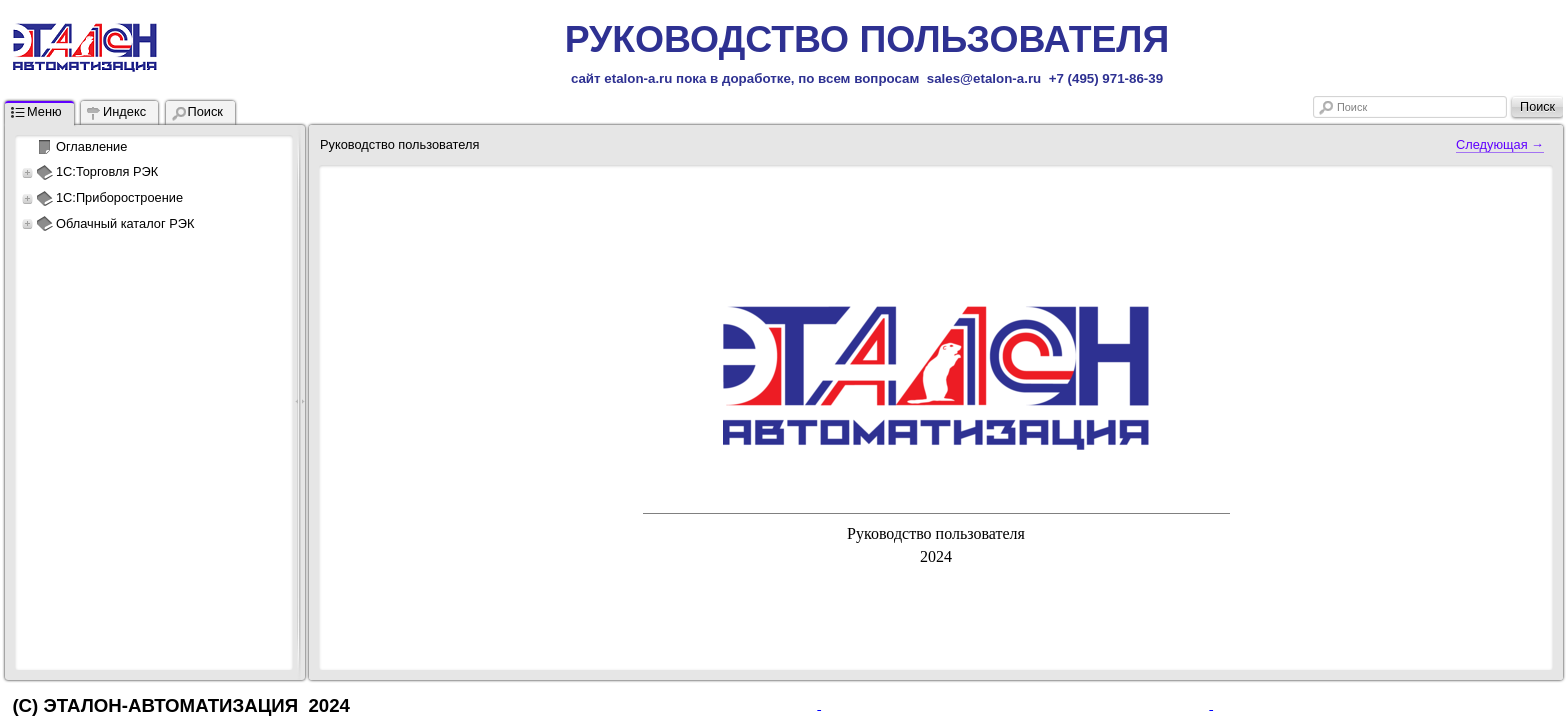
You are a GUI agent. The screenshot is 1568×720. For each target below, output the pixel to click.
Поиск (1352, 107)
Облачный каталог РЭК (125, 223)
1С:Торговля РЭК (107, 171)
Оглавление (91, 146)
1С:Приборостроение (119, 197)
